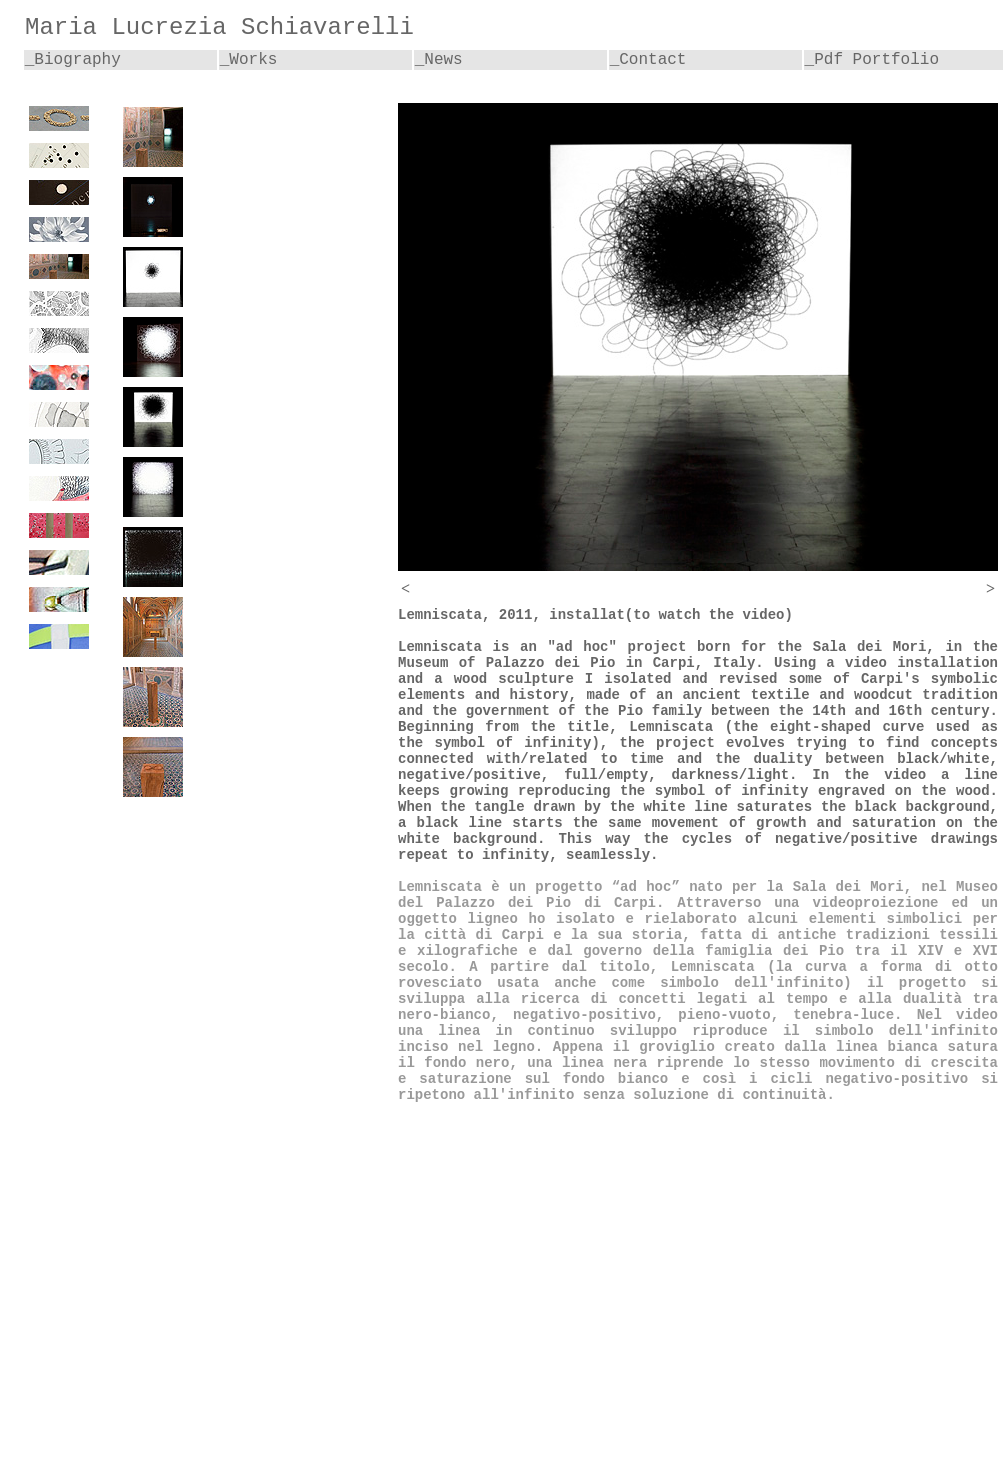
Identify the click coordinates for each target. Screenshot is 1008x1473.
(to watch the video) (709, 615)
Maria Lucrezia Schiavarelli (219, 27)
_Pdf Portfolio (872, 60)
